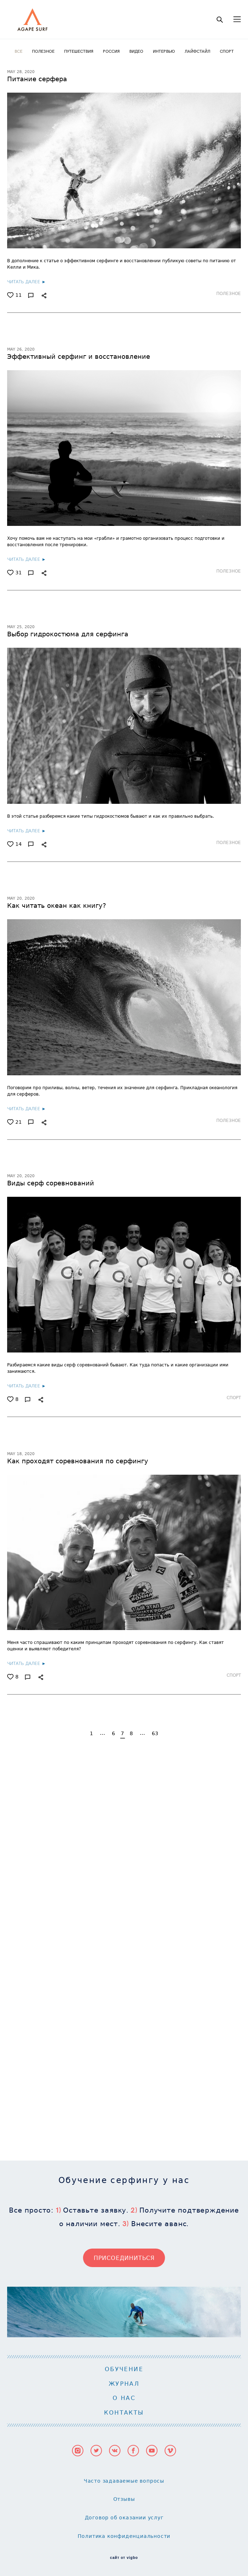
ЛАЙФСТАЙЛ (198, 51)
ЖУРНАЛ (124, 2004)
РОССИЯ (112, 51)
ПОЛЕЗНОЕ (44, 51)
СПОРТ (227, 51)
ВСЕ (19, 51)
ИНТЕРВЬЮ (164, 51)
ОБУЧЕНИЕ (124, 1990)
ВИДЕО (136, 51)
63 (155, 1733)
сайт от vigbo (124, 2178)
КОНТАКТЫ (124, 2033)
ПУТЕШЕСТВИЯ (79, 51)
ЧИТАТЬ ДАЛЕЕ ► (26, 281)
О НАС (124, 2018)
